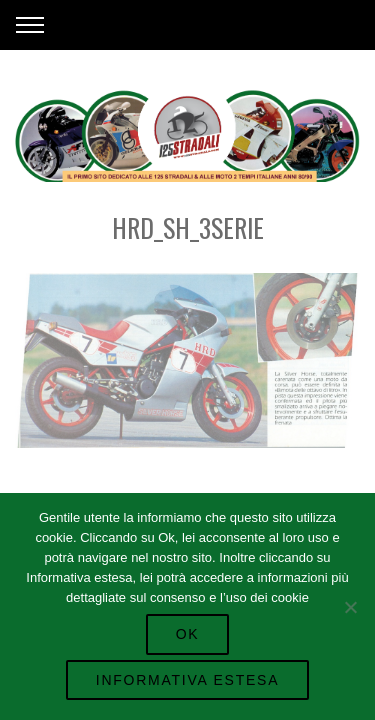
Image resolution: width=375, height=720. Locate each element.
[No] (350, 607)
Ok (188, 634)
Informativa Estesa (187, 680)
